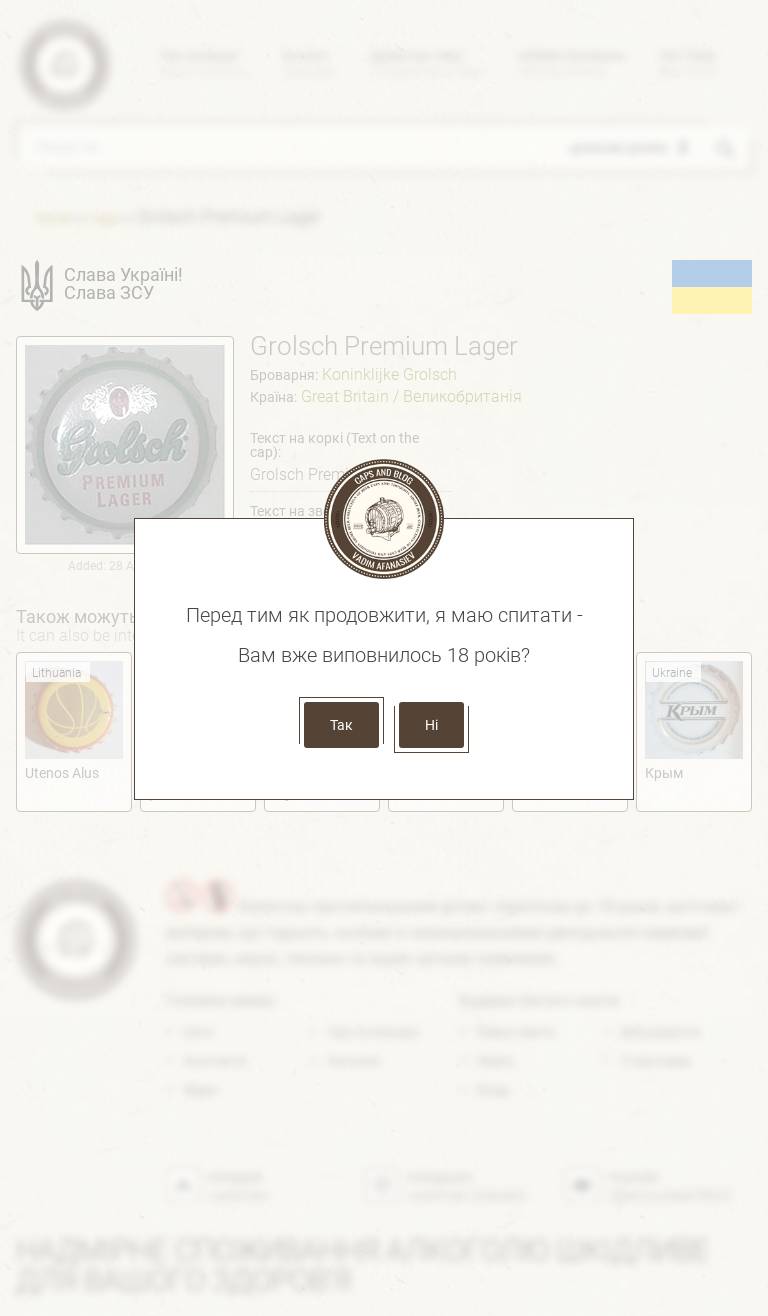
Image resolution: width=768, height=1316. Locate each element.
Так (341, 725)
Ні (431, 725)
